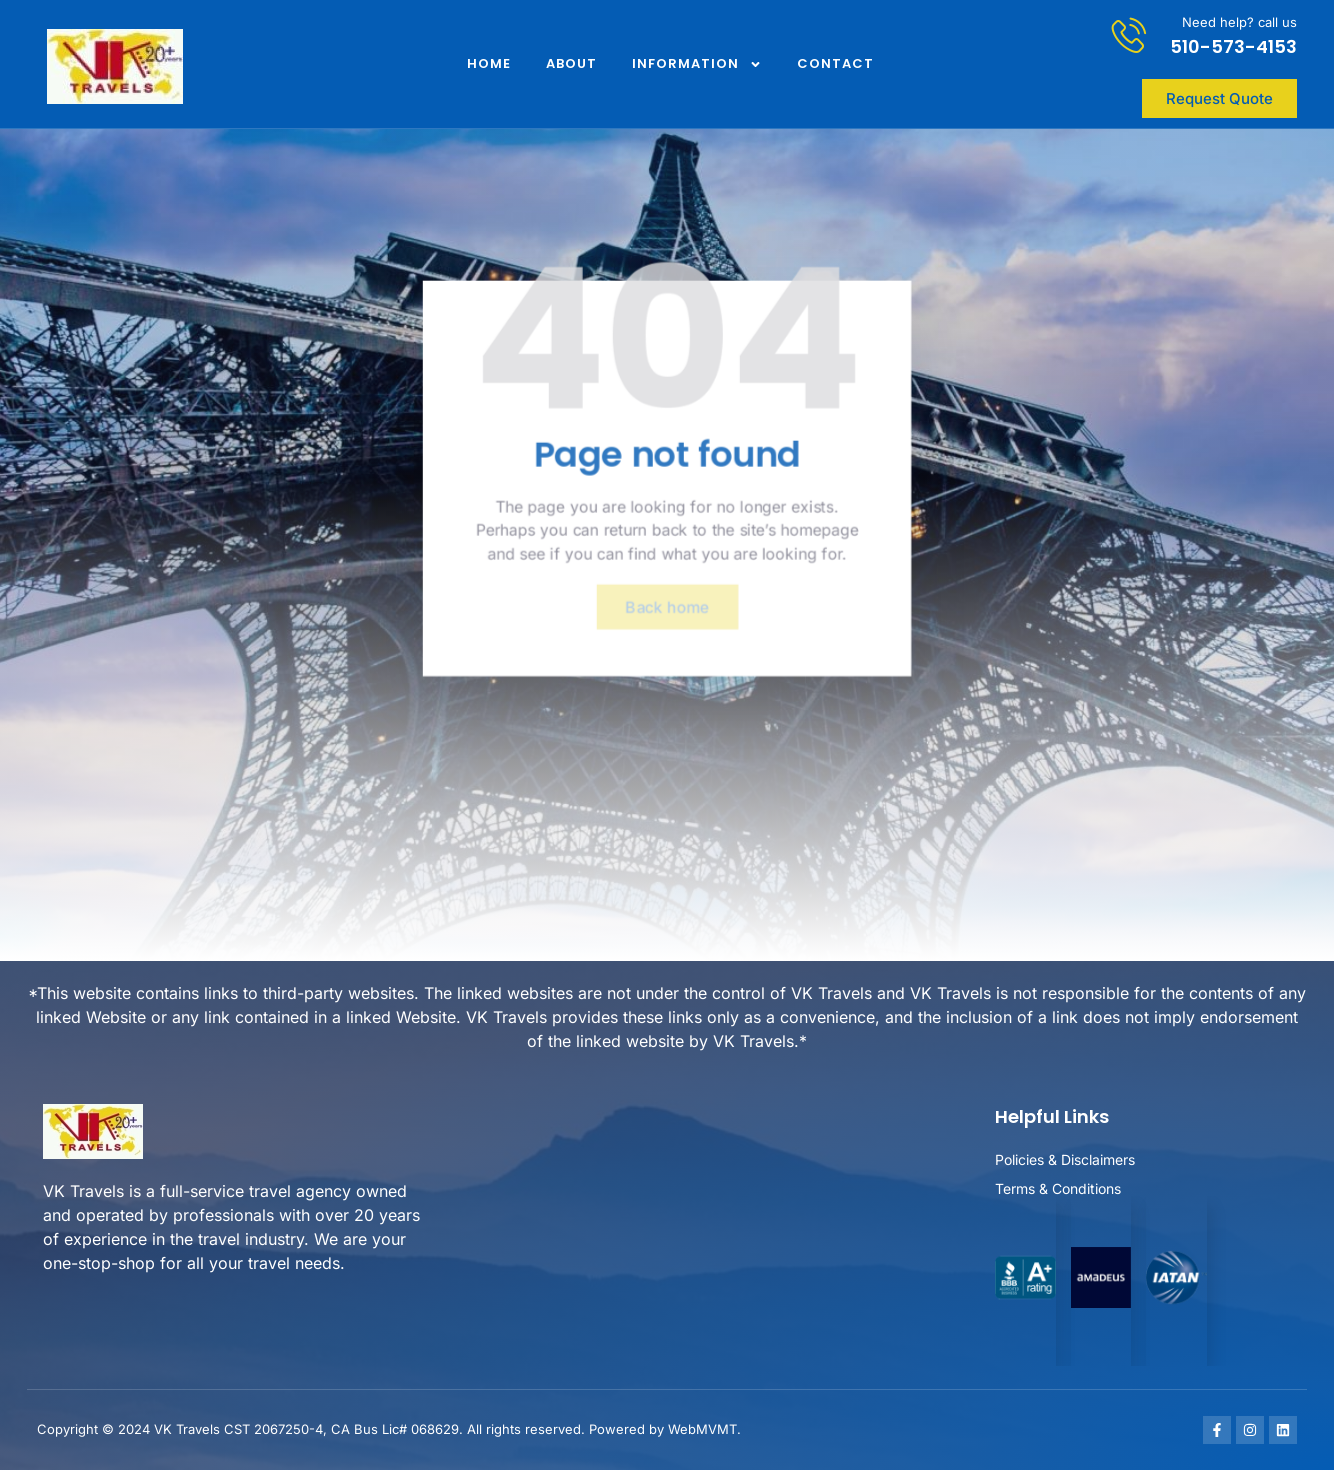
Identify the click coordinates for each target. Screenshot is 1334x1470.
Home (489, 63)
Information (697, 64)
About (571, 63)
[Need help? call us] (1129, 34)
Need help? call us (1239, 22)
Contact (835, 63)
